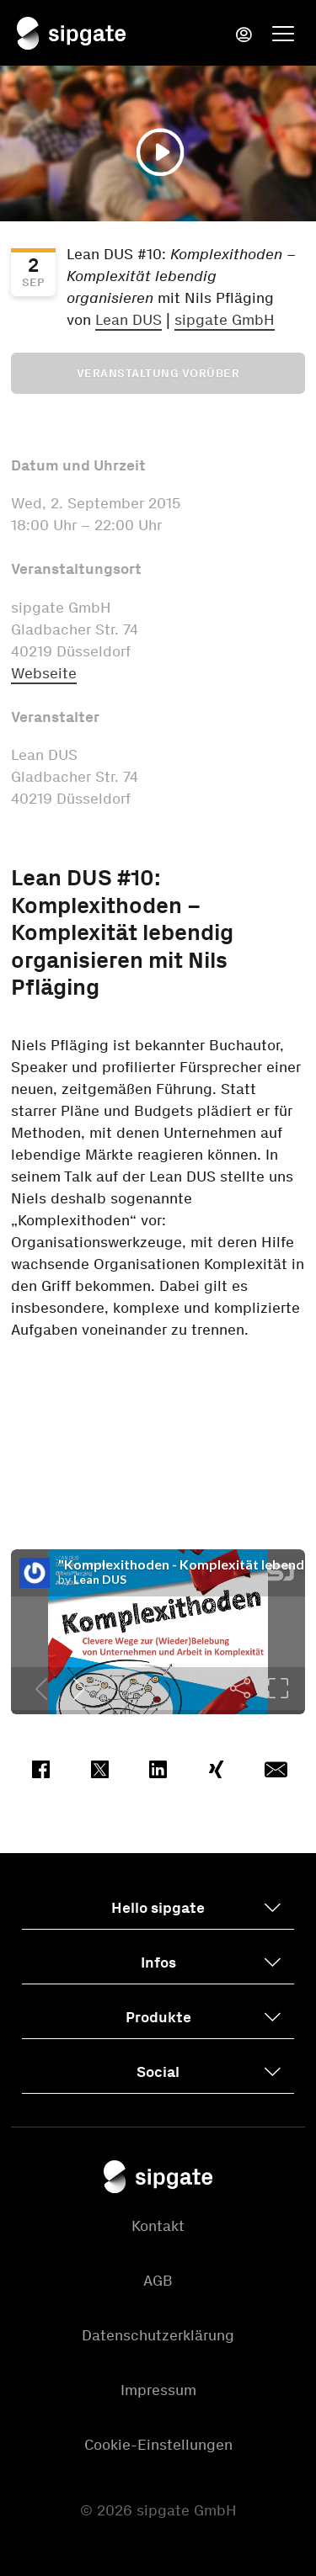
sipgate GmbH (224, 320)
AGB (158, 2280)
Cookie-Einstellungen (158, 2444)
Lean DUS (128, 320)
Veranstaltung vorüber (158, 373)
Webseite (44, 673)
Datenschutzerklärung (158, 2335)
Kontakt (158, 2226)
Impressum (158, 2390)
